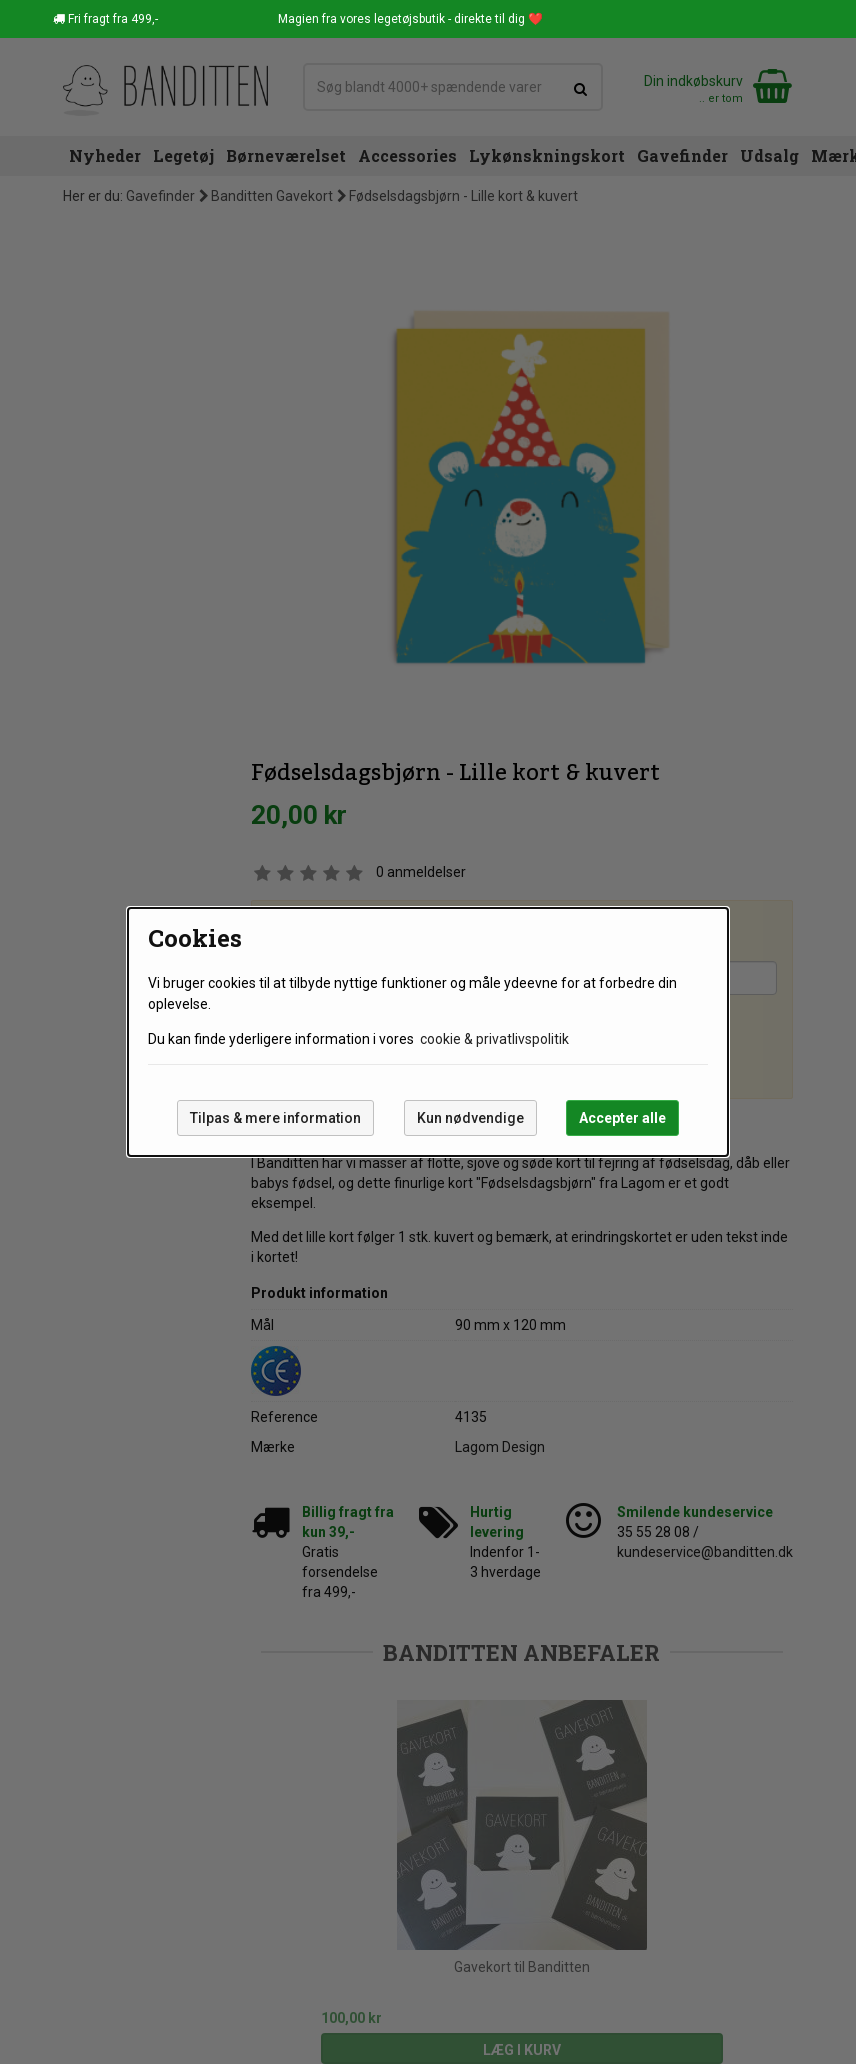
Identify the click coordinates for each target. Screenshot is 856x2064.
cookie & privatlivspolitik (494, 1039)
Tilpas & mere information (275, 1118)
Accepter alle (622, 1118)
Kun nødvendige (470, 1118)
